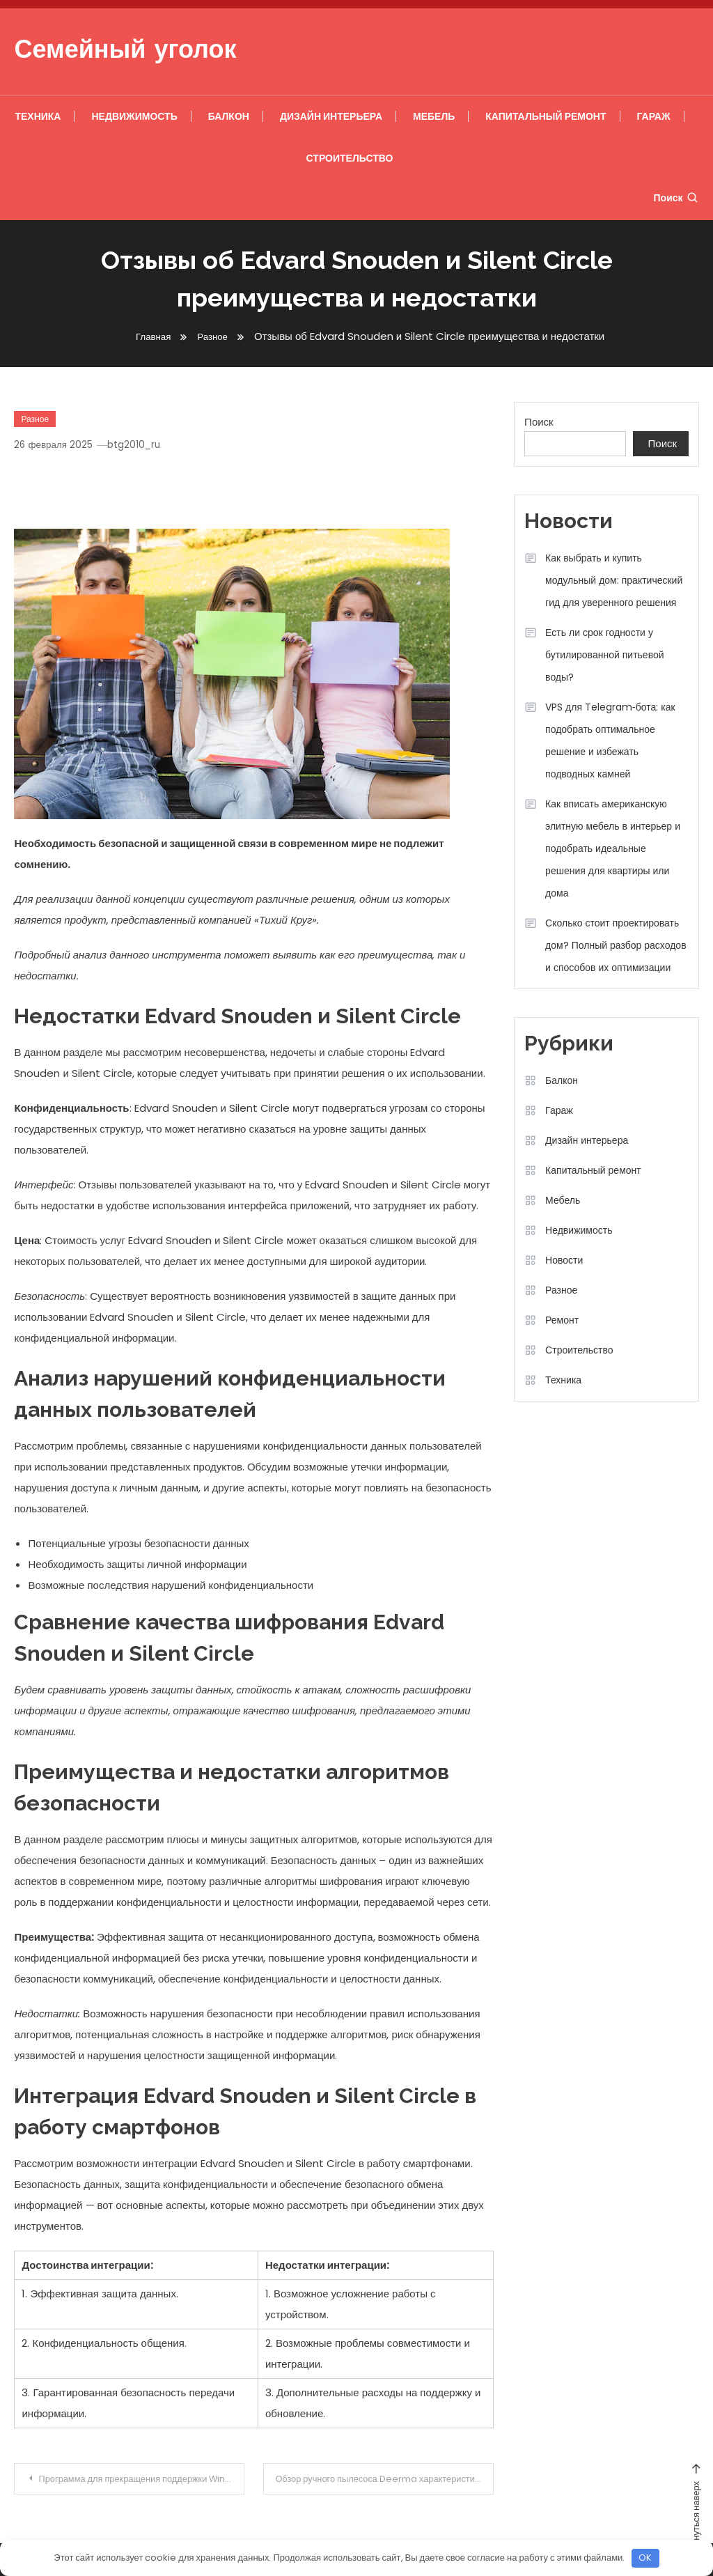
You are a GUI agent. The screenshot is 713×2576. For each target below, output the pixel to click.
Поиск (676, 198)
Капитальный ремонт (545, 116)
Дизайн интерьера (331, 116)
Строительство (349, 158)
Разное (35, 419)
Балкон (228, 116)
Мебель (434, 116)
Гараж (654, 116)
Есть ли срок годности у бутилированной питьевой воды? (604, 655)
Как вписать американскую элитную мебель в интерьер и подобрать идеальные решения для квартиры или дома (612, 848)
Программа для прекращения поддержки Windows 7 (144, 2479)
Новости (564, 1260)
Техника (38, 116)
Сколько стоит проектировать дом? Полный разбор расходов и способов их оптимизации (615, 945)
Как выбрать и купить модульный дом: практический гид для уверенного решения (613, 580)
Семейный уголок (125, 51)
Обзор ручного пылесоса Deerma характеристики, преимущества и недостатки (387, 2479)
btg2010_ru (142, 444)
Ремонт (562, 1320)
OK (645, 2557)
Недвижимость (134, 116)
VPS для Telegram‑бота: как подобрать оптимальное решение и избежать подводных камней (610, 740)
